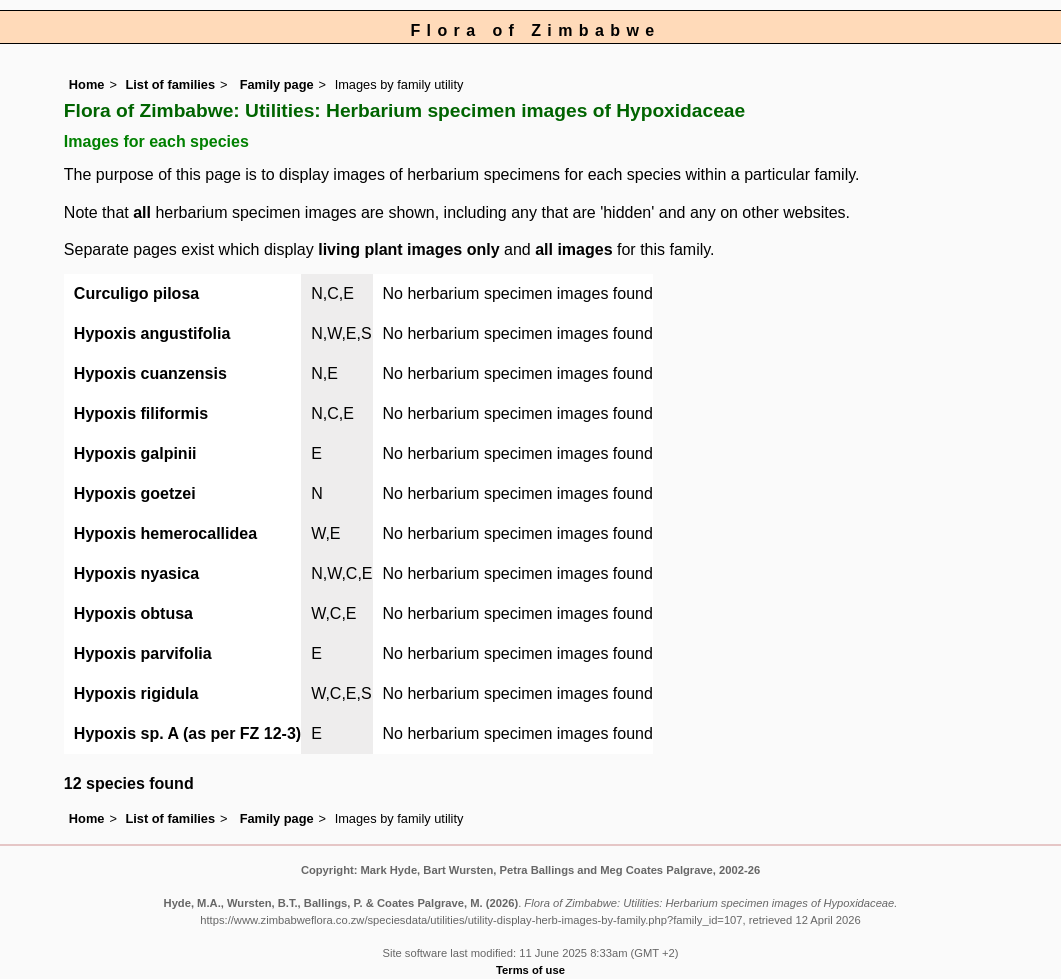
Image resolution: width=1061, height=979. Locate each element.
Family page (277, 84)
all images (573, 249)
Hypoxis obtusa (133, 613)
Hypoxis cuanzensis (150, 373)
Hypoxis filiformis (141, 413)
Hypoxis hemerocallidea (165, 533)
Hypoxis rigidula (136, 693)
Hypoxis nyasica (136, 573)
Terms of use (530, 970)
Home (87, 84)
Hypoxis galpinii (135, 453)
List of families (170, 84)
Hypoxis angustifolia (152, 333)
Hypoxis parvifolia (143, 653)
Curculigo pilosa (136, 293)
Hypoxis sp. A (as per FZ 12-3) (187, 733)
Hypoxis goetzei (135, 493)
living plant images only (408, 249)
